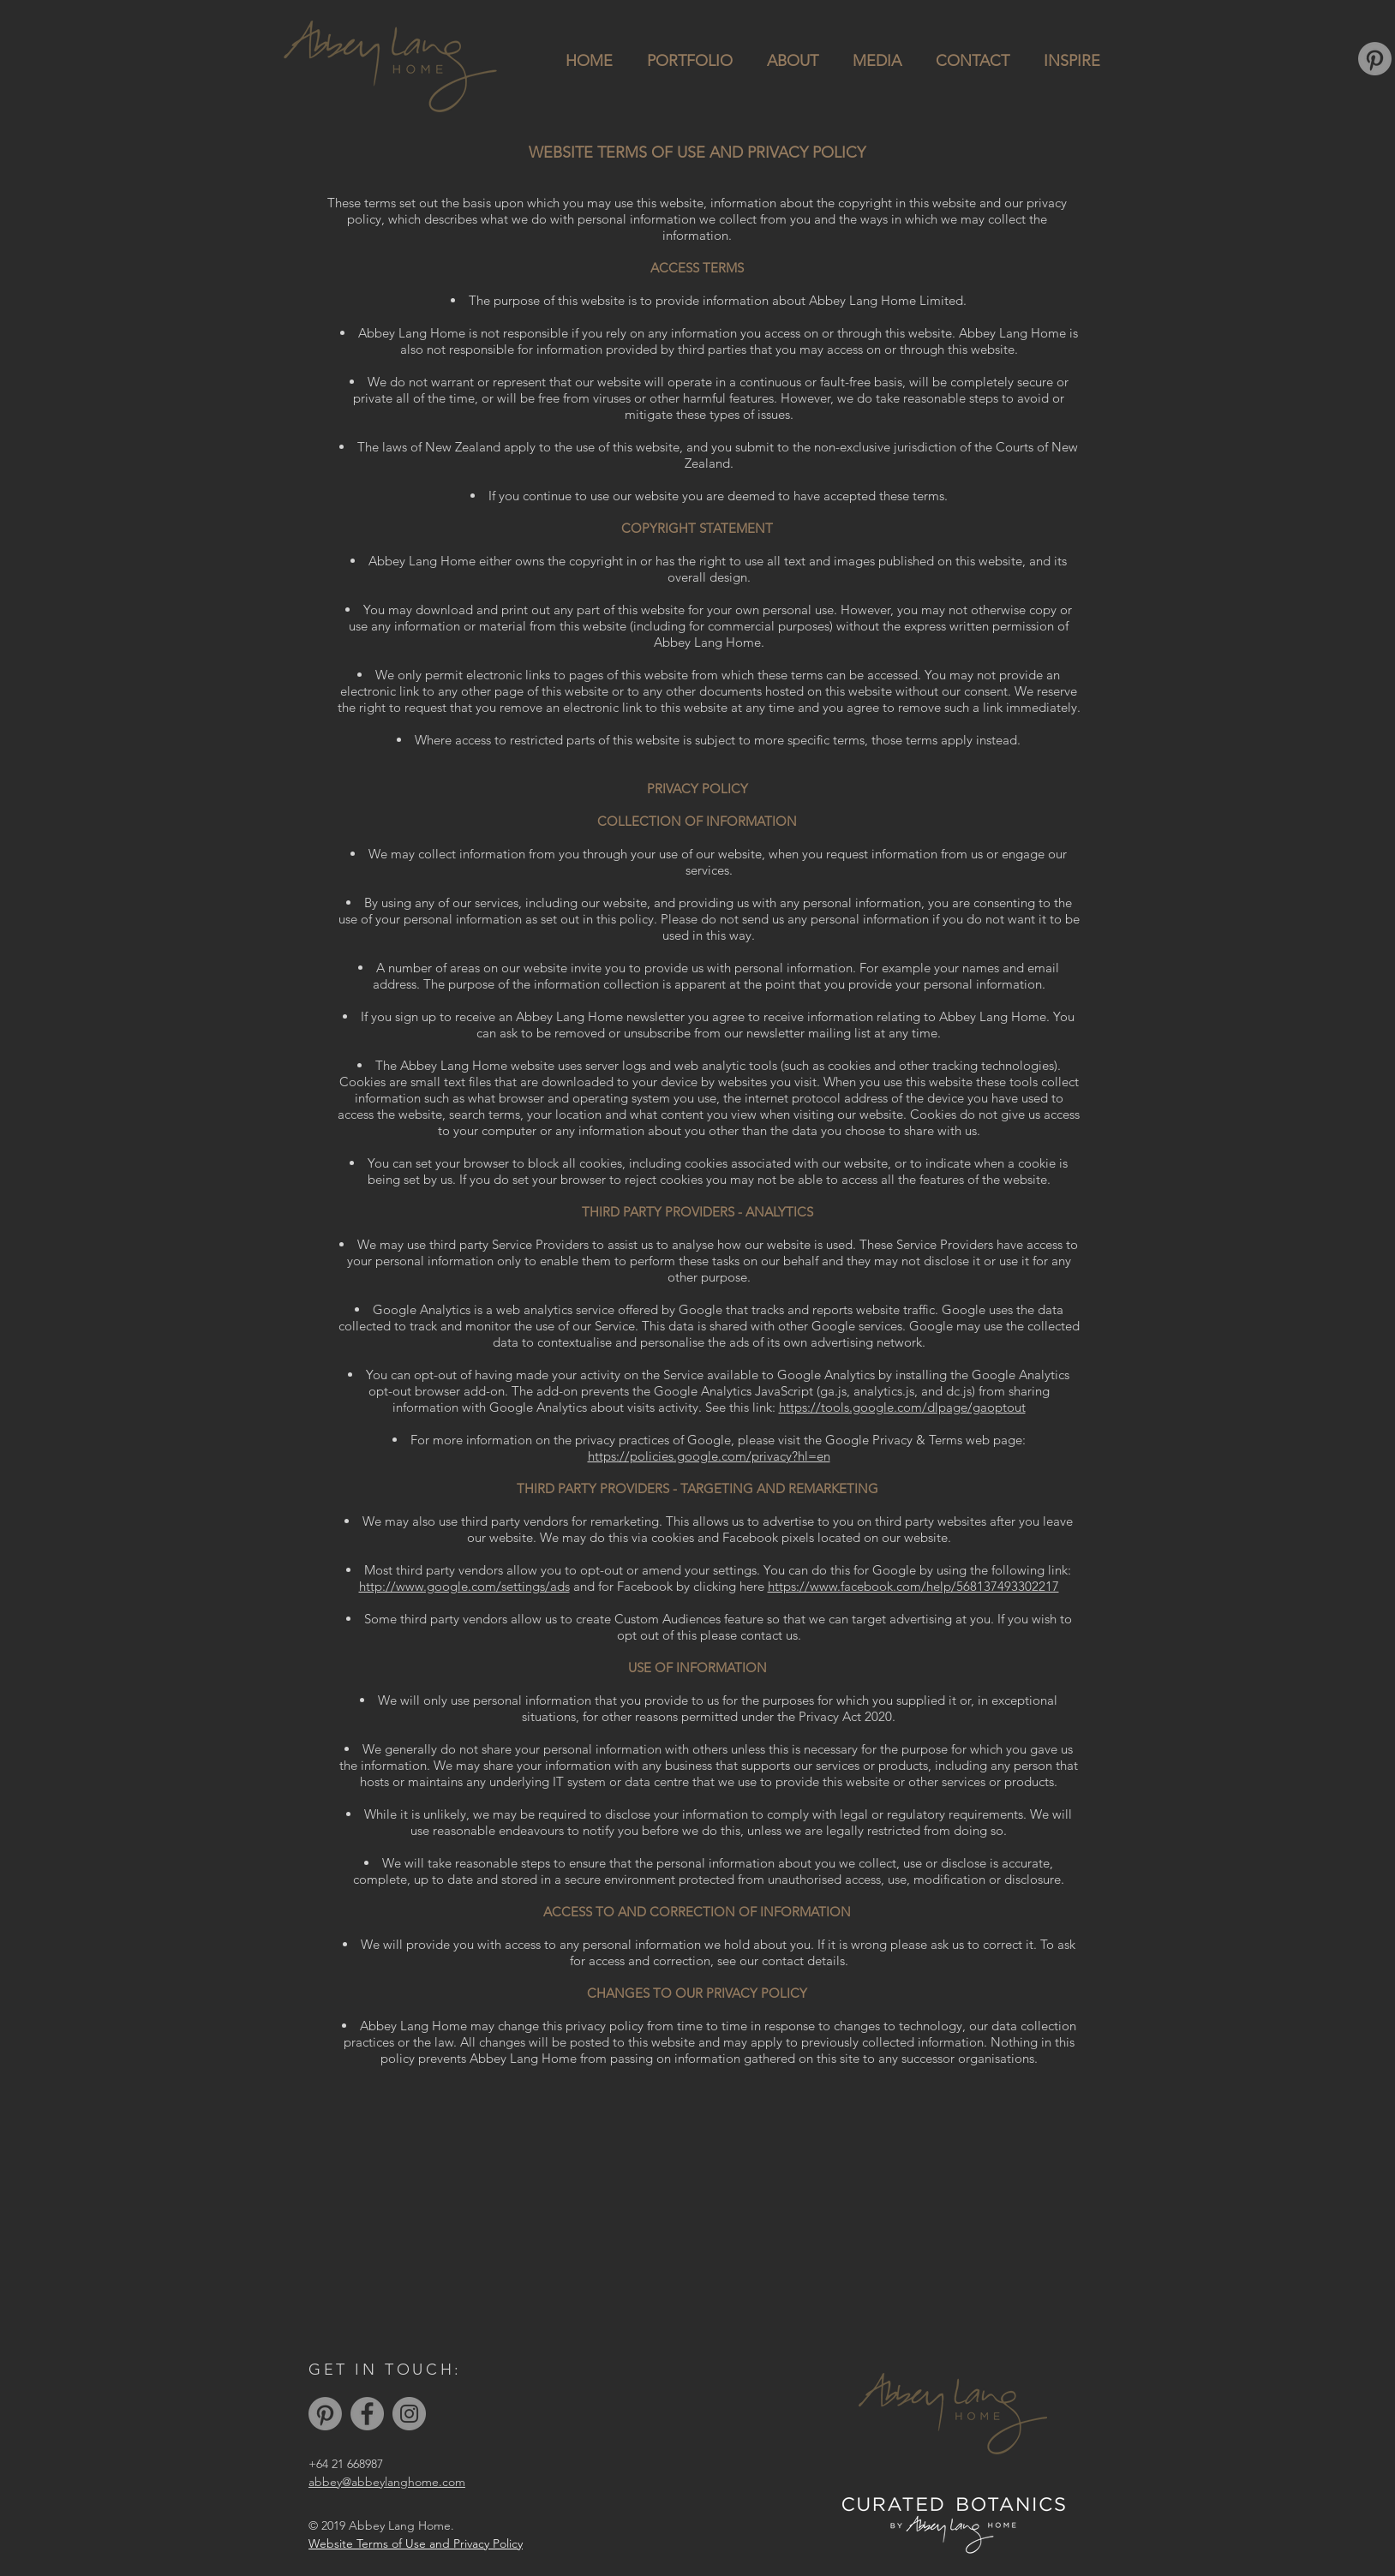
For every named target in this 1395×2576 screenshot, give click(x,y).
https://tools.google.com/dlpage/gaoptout (902, 1407)
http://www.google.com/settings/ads (464, 1586)
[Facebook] (367, 2413)
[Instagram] (409, 2413)
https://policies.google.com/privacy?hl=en (709, 1456)
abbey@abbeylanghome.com (386, 2481)
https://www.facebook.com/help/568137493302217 (913, 1586)
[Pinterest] (1375, 58)
